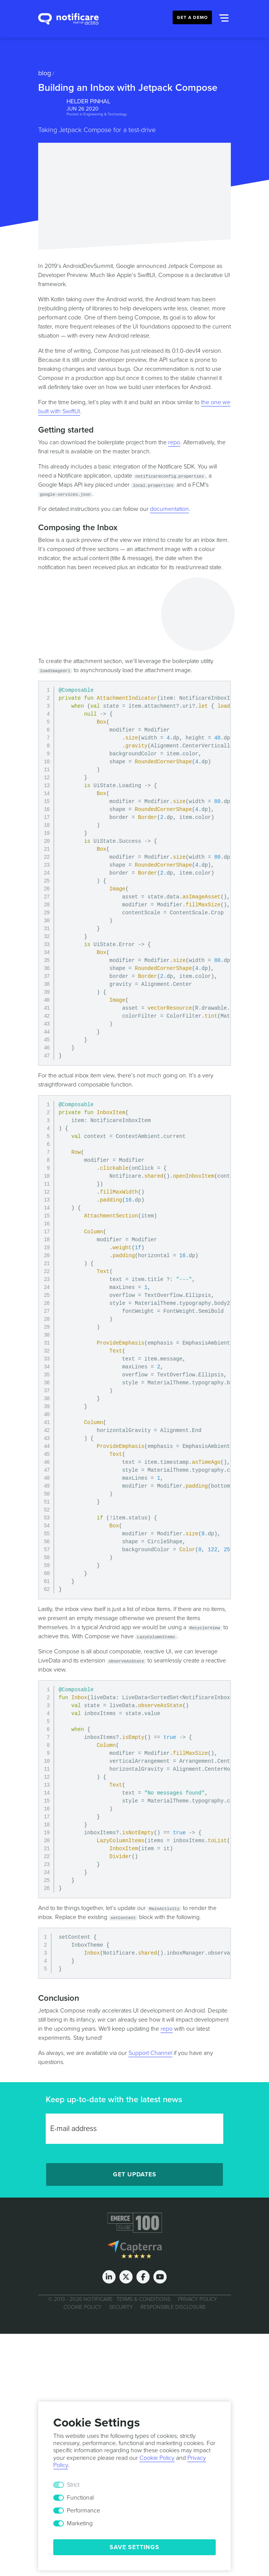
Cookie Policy (82, 2307)
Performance (83, 2510)
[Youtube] (160, 2276)
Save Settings (134, 2547)
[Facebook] (143, 2276)
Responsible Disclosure (173, 2307)
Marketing (80, 2523)
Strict (73, 2485)
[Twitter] (126, 2276)
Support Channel (150, 2053)
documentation (169, 509)
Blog (44, 73)
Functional (80, 2497)
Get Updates (134, 2174)
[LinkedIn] (109, 2276)
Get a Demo (192, 17)
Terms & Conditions (143, 2299)
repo (174, 442)
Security (121, 2307)
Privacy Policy (197, 2299)
